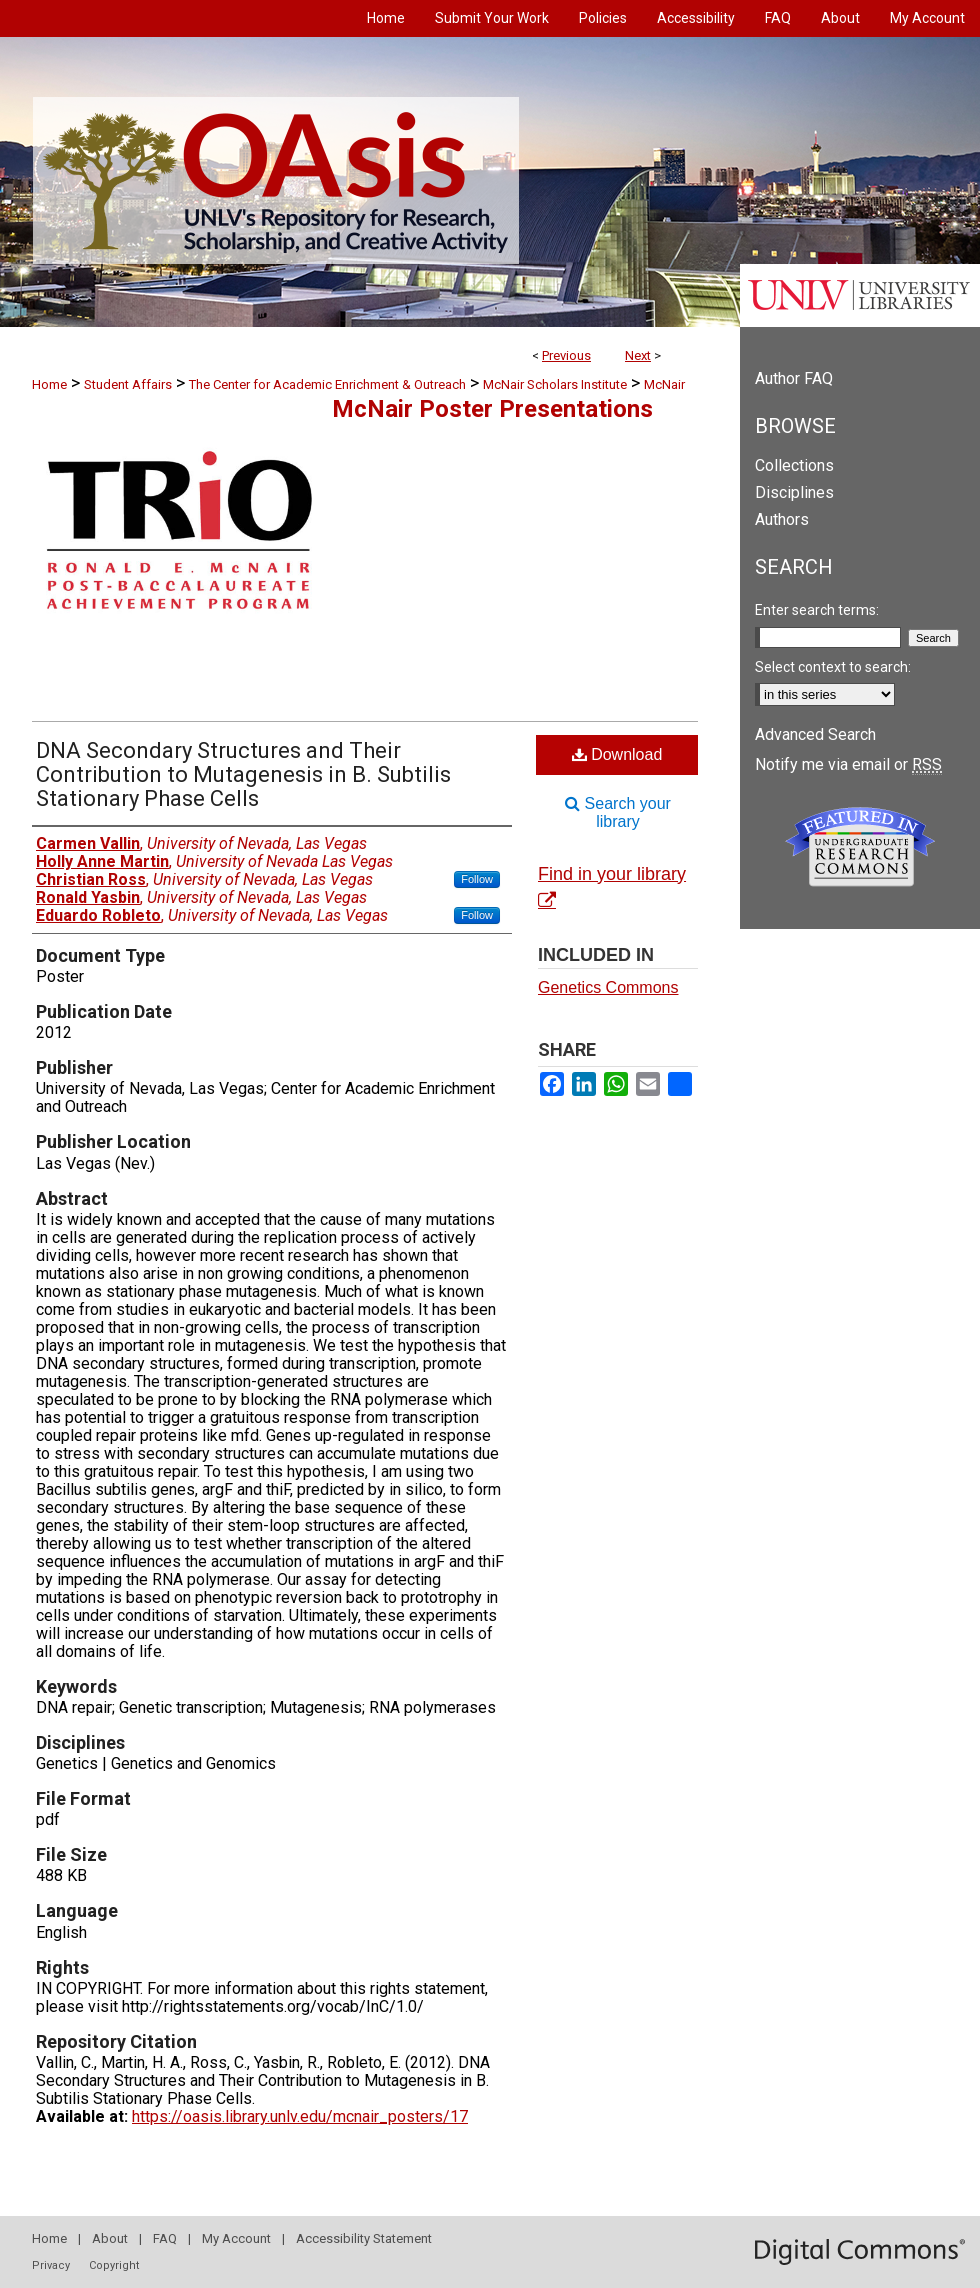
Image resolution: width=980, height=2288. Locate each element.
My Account (236, 2238)
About (110, 2238)
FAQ (165, 2238)
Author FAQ (794, 378)
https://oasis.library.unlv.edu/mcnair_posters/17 (300, 2116)
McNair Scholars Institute (555, 384)
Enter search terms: (817, 610)
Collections (794, 465)
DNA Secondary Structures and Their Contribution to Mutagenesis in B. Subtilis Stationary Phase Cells (243, 774)
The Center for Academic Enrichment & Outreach (327, 384)
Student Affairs (128, 384)
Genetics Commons (608, 987)
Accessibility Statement (364, 2238)
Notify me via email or (848, 764)
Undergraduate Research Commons (860, 847)
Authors (782, 519)
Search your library (618, 812)
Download (617, 754)
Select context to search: (833, 667)
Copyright (114, 2265)
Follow (477, 879)
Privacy (51, 2265)
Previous (566, 355)
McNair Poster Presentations (492, 409)
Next (638, 355)
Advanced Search (815, 734)
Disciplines (794, 492)
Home (49, 384)
